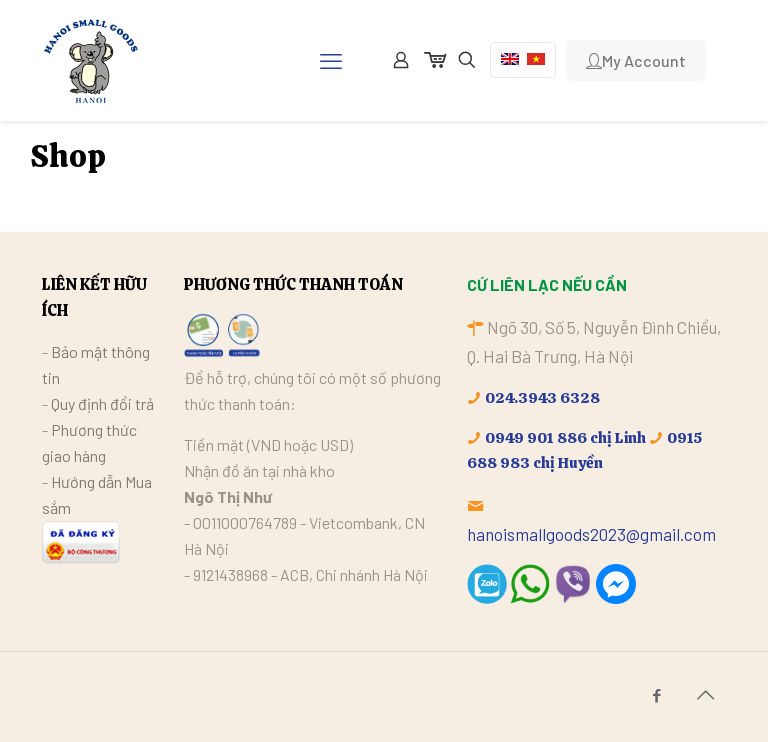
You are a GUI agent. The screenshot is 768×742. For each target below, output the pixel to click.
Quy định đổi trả (102, 403)
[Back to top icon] (705, 694)
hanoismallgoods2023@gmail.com (591, 534)
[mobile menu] (331, 60)
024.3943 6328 (542, 398)
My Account (636, 60)
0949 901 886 (536, 438)
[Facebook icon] (656, 695)
